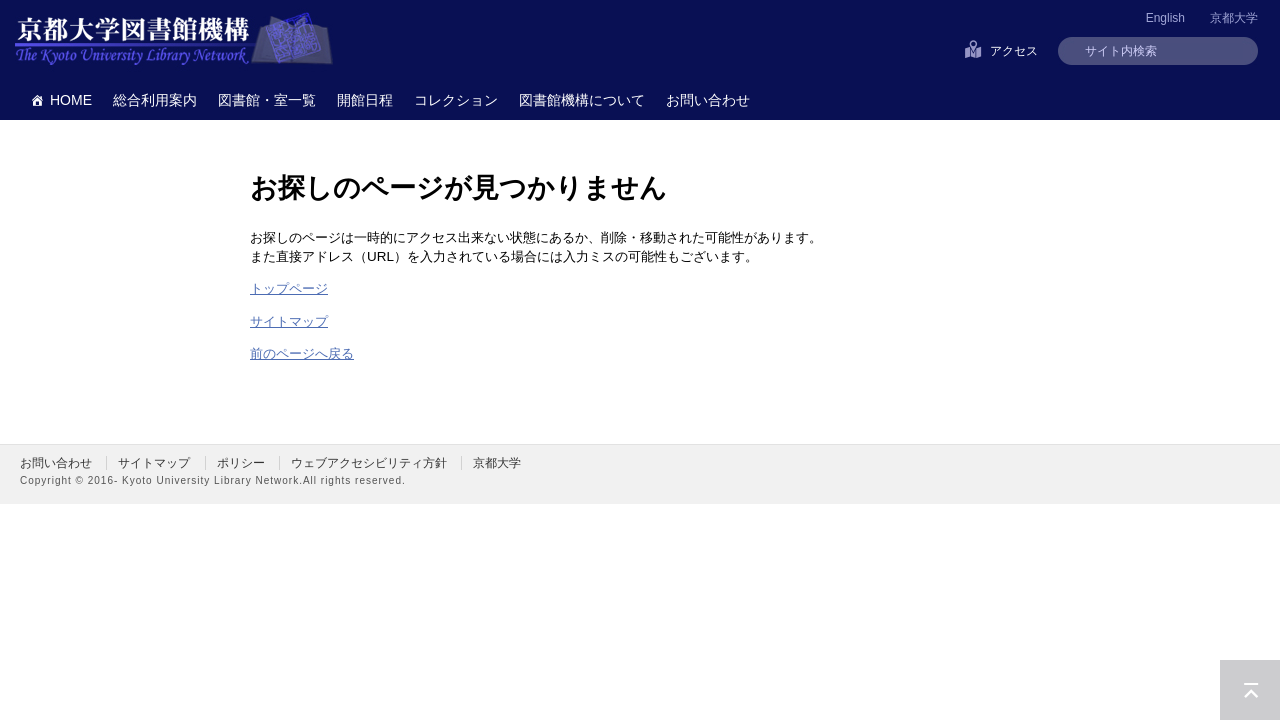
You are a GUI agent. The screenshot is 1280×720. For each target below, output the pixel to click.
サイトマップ (289, 321)
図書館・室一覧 (267, 100)
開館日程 (365, 100)
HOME (71, 100)
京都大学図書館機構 (174, 40)
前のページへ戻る (302, 353)
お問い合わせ (708, 100)
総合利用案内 (155, 100)
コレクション (456, 100)
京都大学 (1234, 18)
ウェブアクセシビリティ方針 (369, 463)
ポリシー (241, 463)
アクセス (1014, 51)
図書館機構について (582, 100)
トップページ (289, 288)
